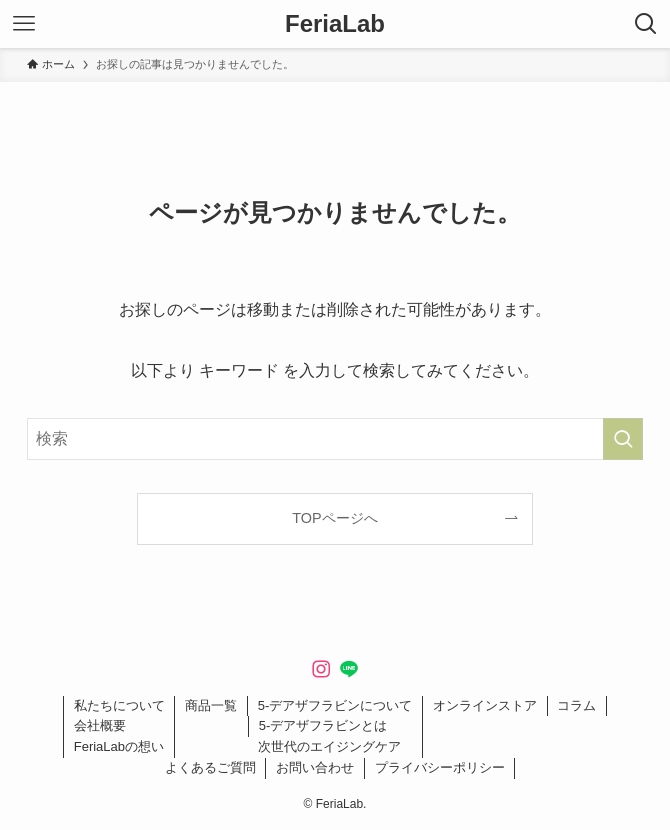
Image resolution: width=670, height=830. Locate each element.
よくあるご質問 (210, 767)
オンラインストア (485, 705)
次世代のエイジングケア (329, 746)
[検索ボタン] (646, 24)
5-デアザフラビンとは (323, 725)
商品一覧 (211, 705)
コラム (576, 705)
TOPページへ (334, 518)
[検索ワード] (335, 439)
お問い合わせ (315, 767)
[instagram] (321, 669)
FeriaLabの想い (119, 746)
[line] (349, 669)
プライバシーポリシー (440, 767)
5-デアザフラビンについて (335, 705)
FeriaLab (335, 24)
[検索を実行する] (623, 439)
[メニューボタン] (24, 24)
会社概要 (100, 725)
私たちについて (119, 705)
